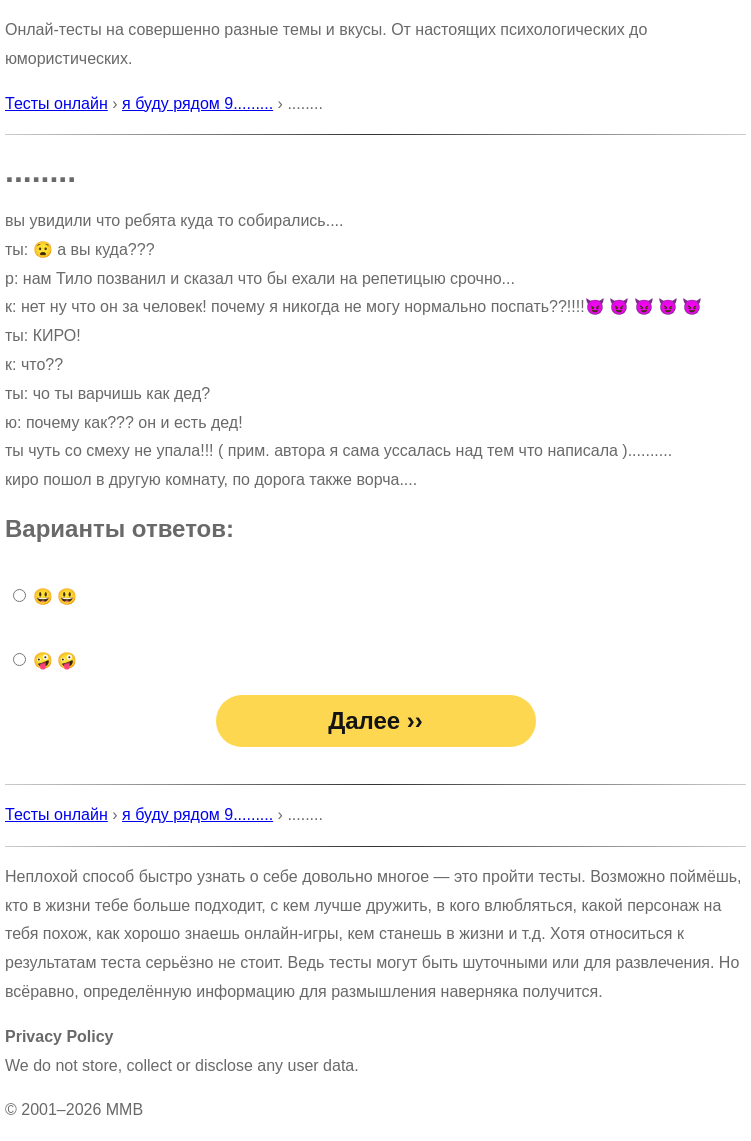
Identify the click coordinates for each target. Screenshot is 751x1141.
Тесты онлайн (56, 103)
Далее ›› (375, 720)
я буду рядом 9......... (197, 103)
